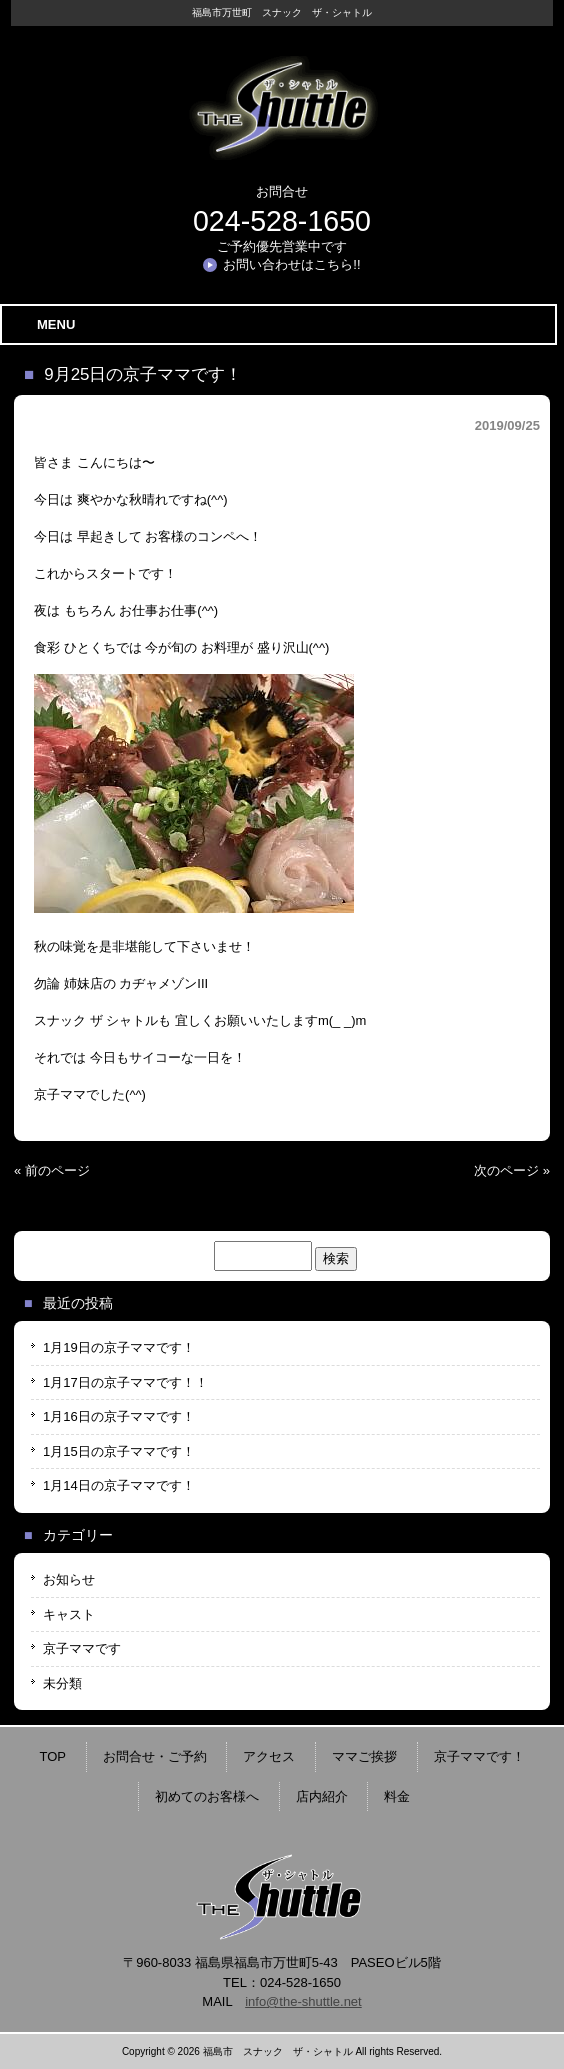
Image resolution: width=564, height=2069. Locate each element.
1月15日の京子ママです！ (119, 1451)
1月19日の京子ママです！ (119, 1347)
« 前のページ (52, 1170)
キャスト (69, 1614)
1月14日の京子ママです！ (119, 1485)
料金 (397, 1796)
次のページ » (512, 1170)
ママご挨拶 (364, 1756)
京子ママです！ (479, 1756)
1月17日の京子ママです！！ (125, 1382)
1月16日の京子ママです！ (119, 1416)
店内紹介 (322, 1796)
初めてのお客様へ (207, 1796)
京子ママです (82, 1648)
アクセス (269, 1756)
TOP (53, 1756)
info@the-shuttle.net (303, 2001)
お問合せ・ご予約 (155, 1756)
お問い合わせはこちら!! (291, 264)
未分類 (62, 1683)
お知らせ (69, 1579)
